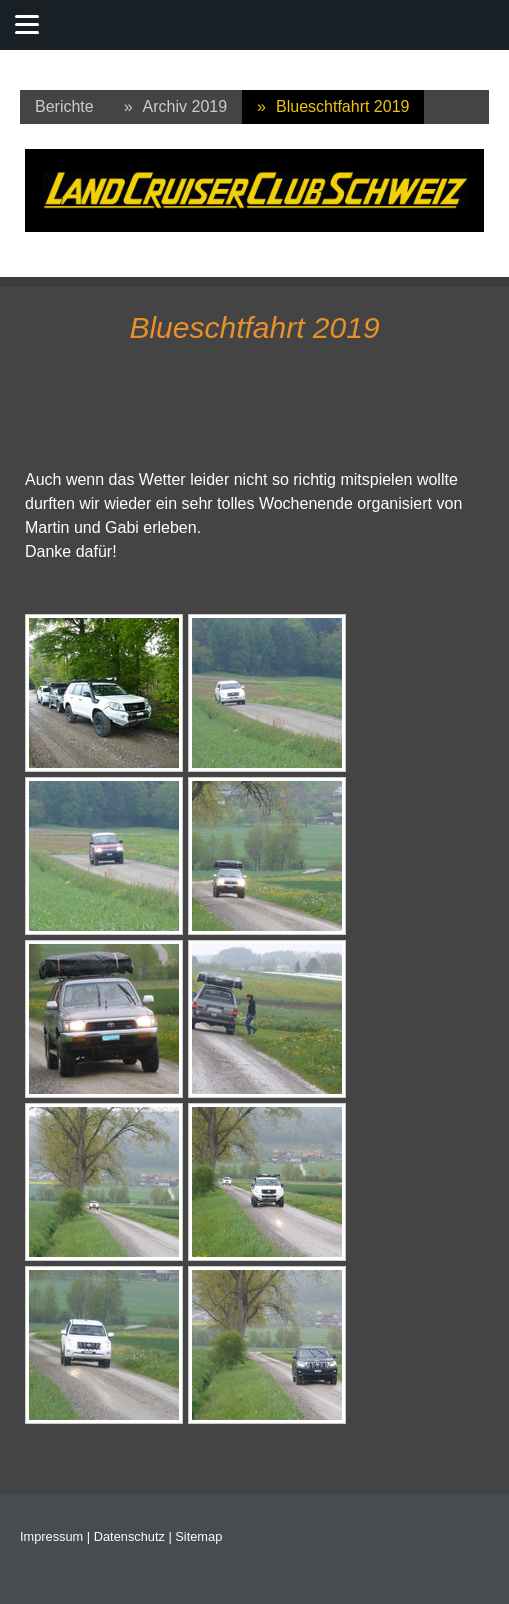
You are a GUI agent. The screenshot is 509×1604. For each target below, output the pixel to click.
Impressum (51, 1536)
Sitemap (198, 1536)
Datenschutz (129, 1536)
